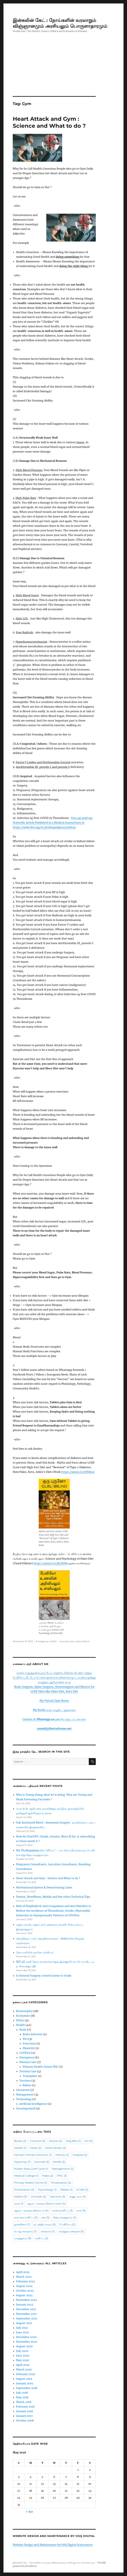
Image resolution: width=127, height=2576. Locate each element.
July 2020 (22, 2351)
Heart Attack (82, 1641)
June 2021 (22, 2332)
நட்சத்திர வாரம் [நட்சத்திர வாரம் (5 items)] (45, 2224)
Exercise (64, 1641)
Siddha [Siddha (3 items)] (20, 2196)
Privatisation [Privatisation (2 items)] (61, 2182)
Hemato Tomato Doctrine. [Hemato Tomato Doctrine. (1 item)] (33, 2154)
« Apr (29, 2511)
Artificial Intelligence (33, 2103)
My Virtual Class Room (54, 1700)
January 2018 (24, 2411)
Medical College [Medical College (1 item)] (26, 2175)
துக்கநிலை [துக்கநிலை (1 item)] (22, 2224)
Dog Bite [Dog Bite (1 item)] (73, 2141)
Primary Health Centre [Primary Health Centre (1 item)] (30, 2182)
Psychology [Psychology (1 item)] (47, 2189)
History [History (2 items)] (62, 2154)
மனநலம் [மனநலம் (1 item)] (48, 2231)
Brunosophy (24, 2011)
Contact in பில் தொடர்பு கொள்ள (54, 1719)
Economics (23, 2015)
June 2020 (22, 2355)
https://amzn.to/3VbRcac (78, 1472)
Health (53, 1641)
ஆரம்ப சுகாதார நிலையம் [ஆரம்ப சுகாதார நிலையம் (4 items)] (31, 2210)
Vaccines (25, 2080)
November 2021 (26, 2313)
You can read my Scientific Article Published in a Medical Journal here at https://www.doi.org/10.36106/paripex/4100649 (52, 822)
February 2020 (25, 2374)
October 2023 (25, 2290)
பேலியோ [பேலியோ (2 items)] (67, 2224)
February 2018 (25, 2406)
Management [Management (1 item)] (62, 2168)
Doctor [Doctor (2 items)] (55, 2141)
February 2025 (25, 2281)
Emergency (42, 1641)
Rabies (27, 2085)
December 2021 (26, 2309)
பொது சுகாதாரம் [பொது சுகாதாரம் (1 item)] (25, 2231)
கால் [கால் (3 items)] (81, 2210)
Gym (72, 1641)
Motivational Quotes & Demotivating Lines (44, 1887)
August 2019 (24, 2378)
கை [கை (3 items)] (45, 2217)
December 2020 (26, 2337)
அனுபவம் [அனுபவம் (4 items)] (77, 2196)
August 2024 (24, 2286)
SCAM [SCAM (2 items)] (82, 2189)
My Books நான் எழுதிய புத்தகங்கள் (54, 1710)
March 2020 (24, 2369)
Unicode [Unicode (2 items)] (38, 2196)
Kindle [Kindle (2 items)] (59, 2161)
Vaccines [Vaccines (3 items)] (57, 2196)
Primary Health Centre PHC (40, 2066)
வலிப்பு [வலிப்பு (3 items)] (41, 2238)
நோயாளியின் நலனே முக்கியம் (35, 1952)
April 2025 (23, 2272)
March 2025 (24, 2276)
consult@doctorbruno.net (54, 1728)
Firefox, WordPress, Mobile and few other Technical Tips (53, 1896)
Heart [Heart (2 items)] (35, 2147)
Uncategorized (25, 2108)
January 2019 (24, 2383)
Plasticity (29, 2048)
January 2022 (24, 2304)
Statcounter (85, 2544)
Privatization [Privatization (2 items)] (24, 2189)
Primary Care (27, 2062)
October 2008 (25, 2420)
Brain (22, 2029)
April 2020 (23, 2364)
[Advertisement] (64, 71)
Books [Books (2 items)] (20, 2141)
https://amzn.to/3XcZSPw (51, 1563)
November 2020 (26, 2341)
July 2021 (22, 2327)
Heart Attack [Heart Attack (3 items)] (55, 2147)
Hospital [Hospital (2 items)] (80, 2154)
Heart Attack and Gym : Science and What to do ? (48, 1878)
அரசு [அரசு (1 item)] (18, 2203)
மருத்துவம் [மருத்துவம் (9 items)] (22, 2238)
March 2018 (23, 2402)
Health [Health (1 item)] (20, 2147)
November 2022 (26, 2300)
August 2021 (24, 2323)
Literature (22, 2090)
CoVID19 (24, 2052)
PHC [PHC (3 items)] (62, 2175)
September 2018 (26, 2388)
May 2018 (22, 2397)
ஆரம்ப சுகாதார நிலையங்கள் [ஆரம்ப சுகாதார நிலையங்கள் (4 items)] (46, 2203)
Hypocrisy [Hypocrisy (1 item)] (22, 2161)
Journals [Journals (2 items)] (41, 2161)
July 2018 (22, 2392)
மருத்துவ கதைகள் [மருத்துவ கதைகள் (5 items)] (71, 2231)
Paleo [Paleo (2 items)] (47, 2175)
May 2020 (22, 2360)
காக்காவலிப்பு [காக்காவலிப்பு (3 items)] (62, 2210)
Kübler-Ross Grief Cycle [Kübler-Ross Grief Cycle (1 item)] (31, 2168)
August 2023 (24, 2295)
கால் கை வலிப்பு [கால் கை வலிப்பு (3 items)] (26, 2217)
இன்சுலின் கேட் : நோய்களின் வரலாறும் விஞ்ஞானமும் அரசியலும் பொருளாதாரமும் (60, 23)
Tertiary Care (27, 2071)
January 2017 (24, 2415)
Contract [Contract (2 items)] (37, 2141)
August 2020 (24, 2346)
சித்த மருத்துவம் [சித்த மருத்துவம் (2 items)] (64, 2217)
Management (25, 2094)
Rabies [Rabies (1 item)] (66, 2189)
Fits (25, 2038)
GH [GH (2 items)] (89, 2141)
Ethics (20, 2020)
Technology (24, 2099)
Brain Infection (32, 2034)
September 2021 (26, 2318)
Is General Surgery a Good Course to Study (43, 1975)
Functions (29, 2043)
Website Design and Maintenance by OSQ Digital (44, 2544)
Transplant (30, 2076)
